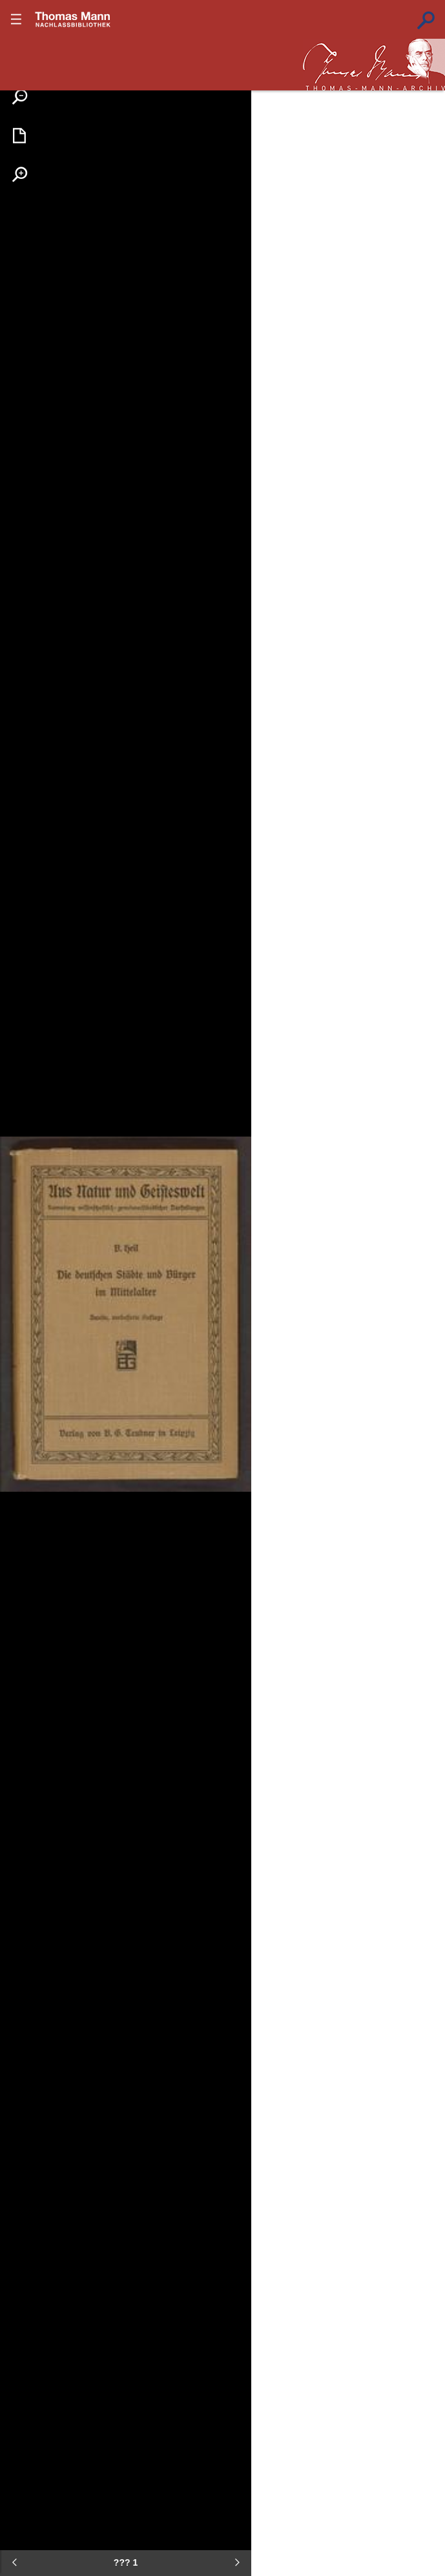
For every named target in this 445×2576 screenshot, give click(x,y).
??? (73, 19)
